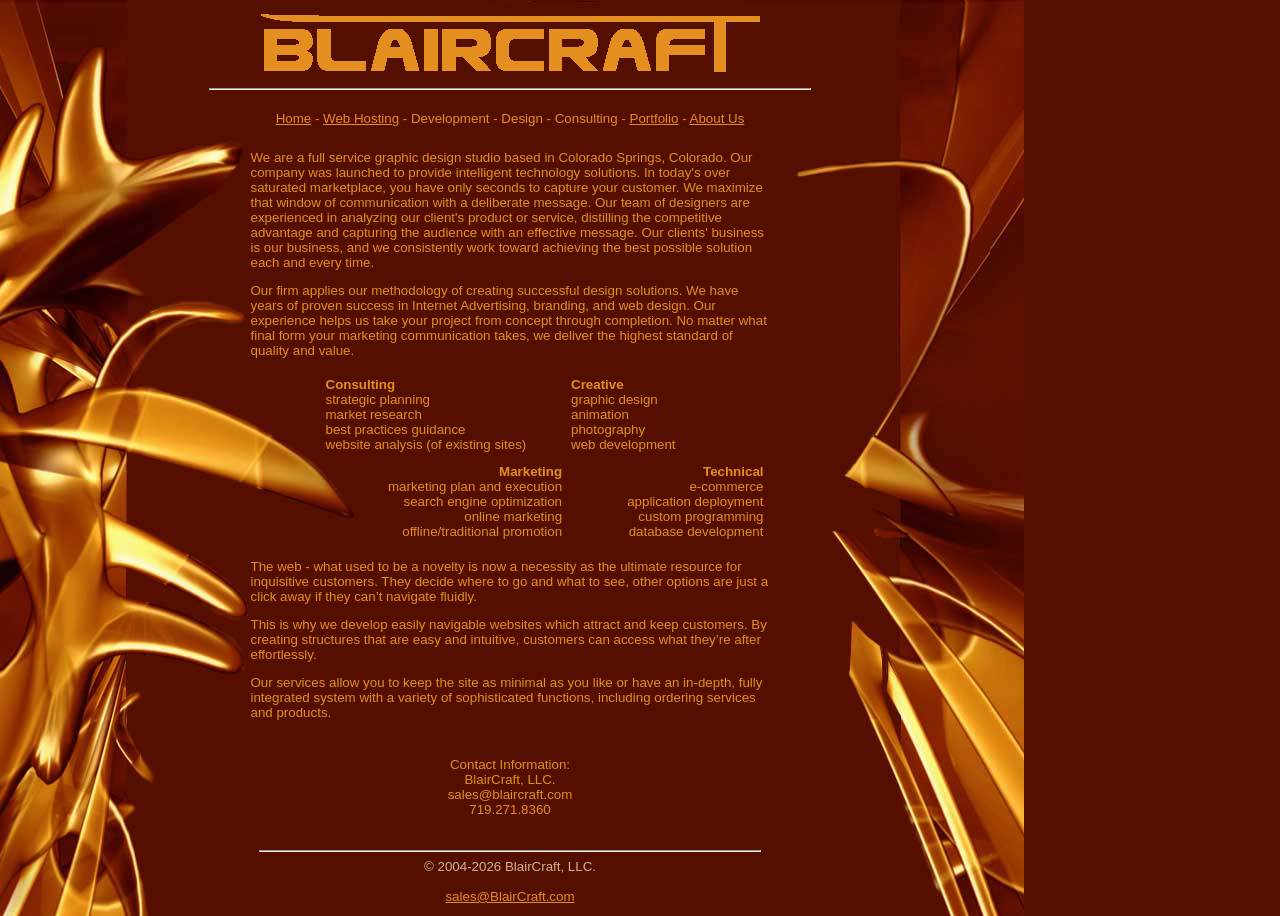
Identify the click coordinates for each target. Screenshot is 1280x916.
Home (294, 118)
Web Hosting (361, 118)
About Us (717, 118)
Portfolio (654, 118)
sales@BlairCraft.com (509, 896)
